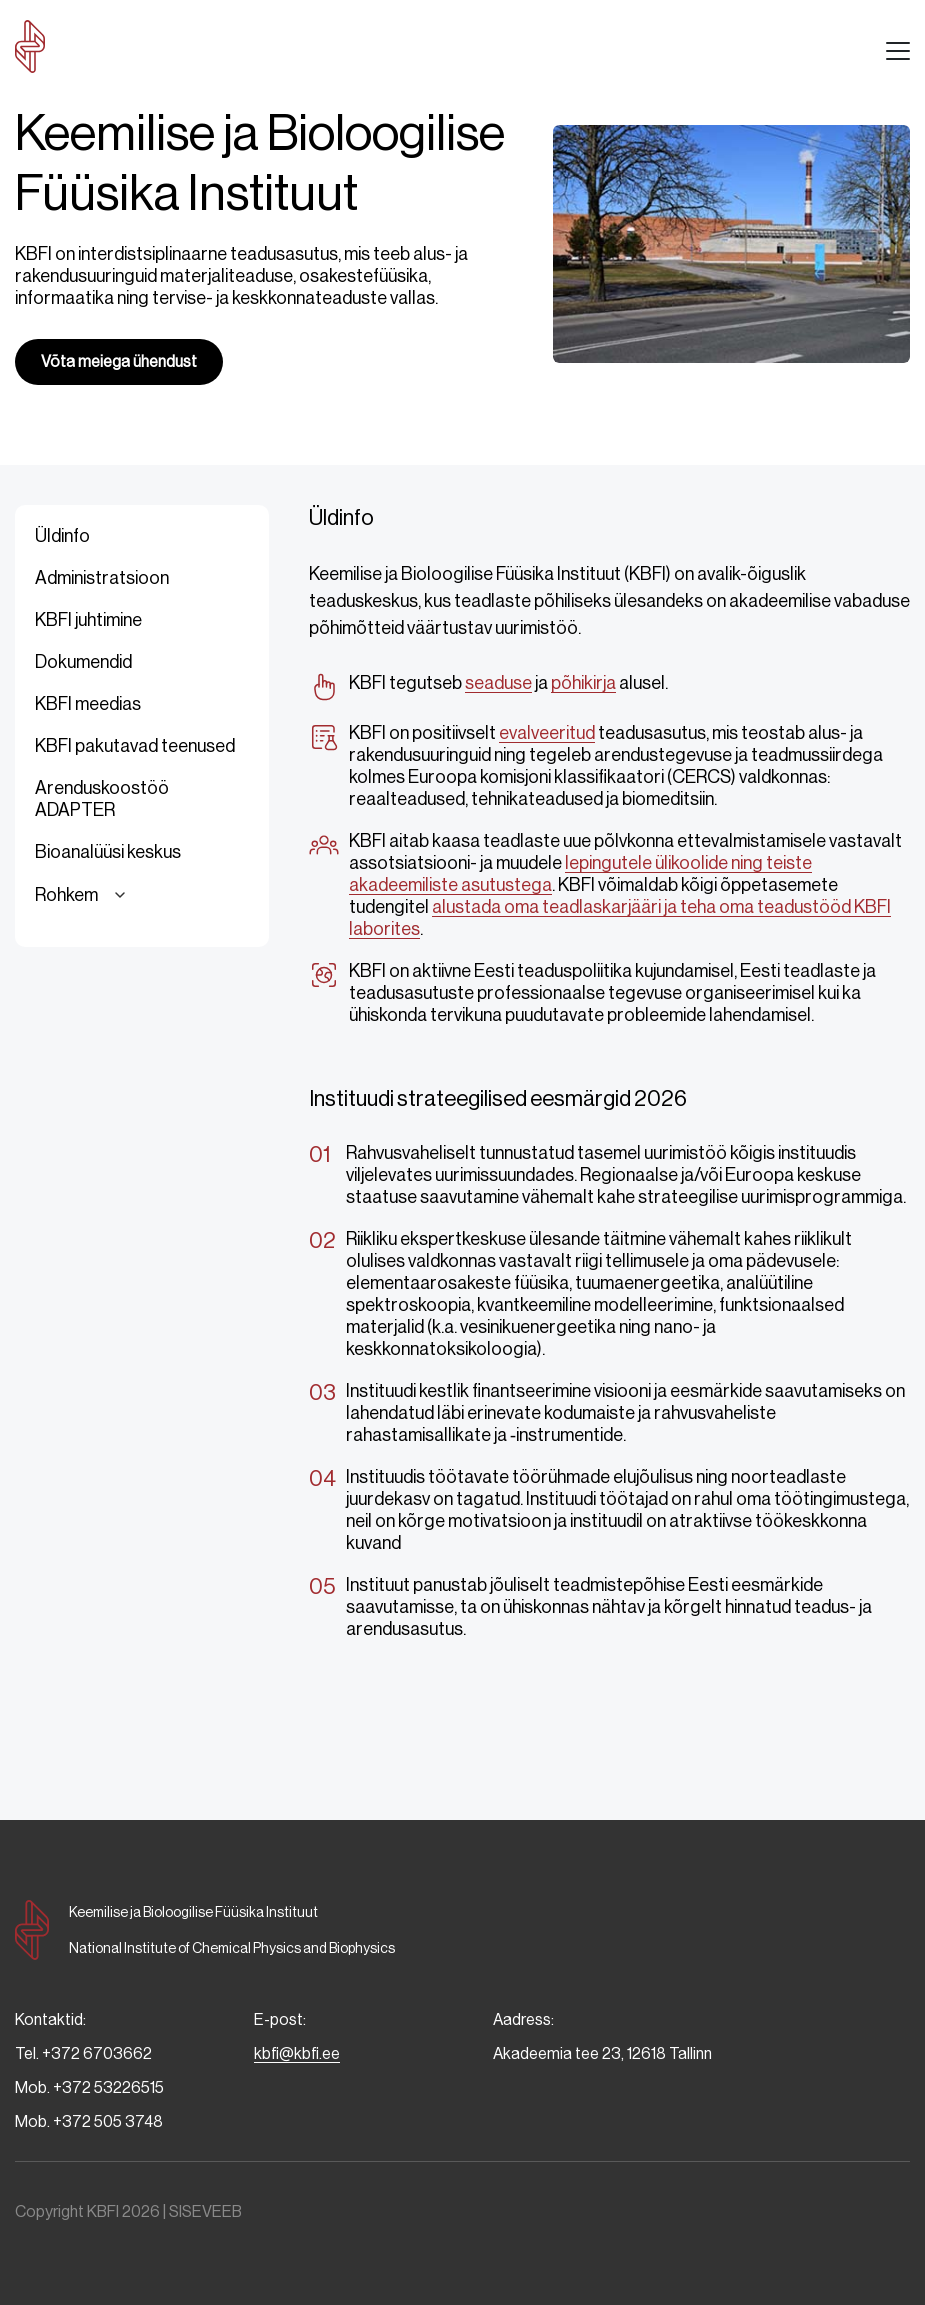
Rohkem (83, 895)
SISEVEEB (205, 2211)
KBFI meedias (88, 704)
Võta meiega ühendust (119, 361)
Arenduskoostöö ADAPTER (102, 799)
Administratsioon (102, 578)
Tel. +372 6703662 (83, 2053)
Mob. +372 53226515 (89, 2087)
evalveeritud (547, 733)
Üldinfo (62, 536)
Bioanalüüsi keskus (108, 852)
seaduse (498, 683)
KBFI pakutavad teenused (135, 746)
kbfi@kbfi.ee (297, 2053)
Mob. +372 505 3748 (89, 2121)
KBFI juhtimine (88, 620)
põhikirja (583, 683)
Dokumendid (83, 662)
